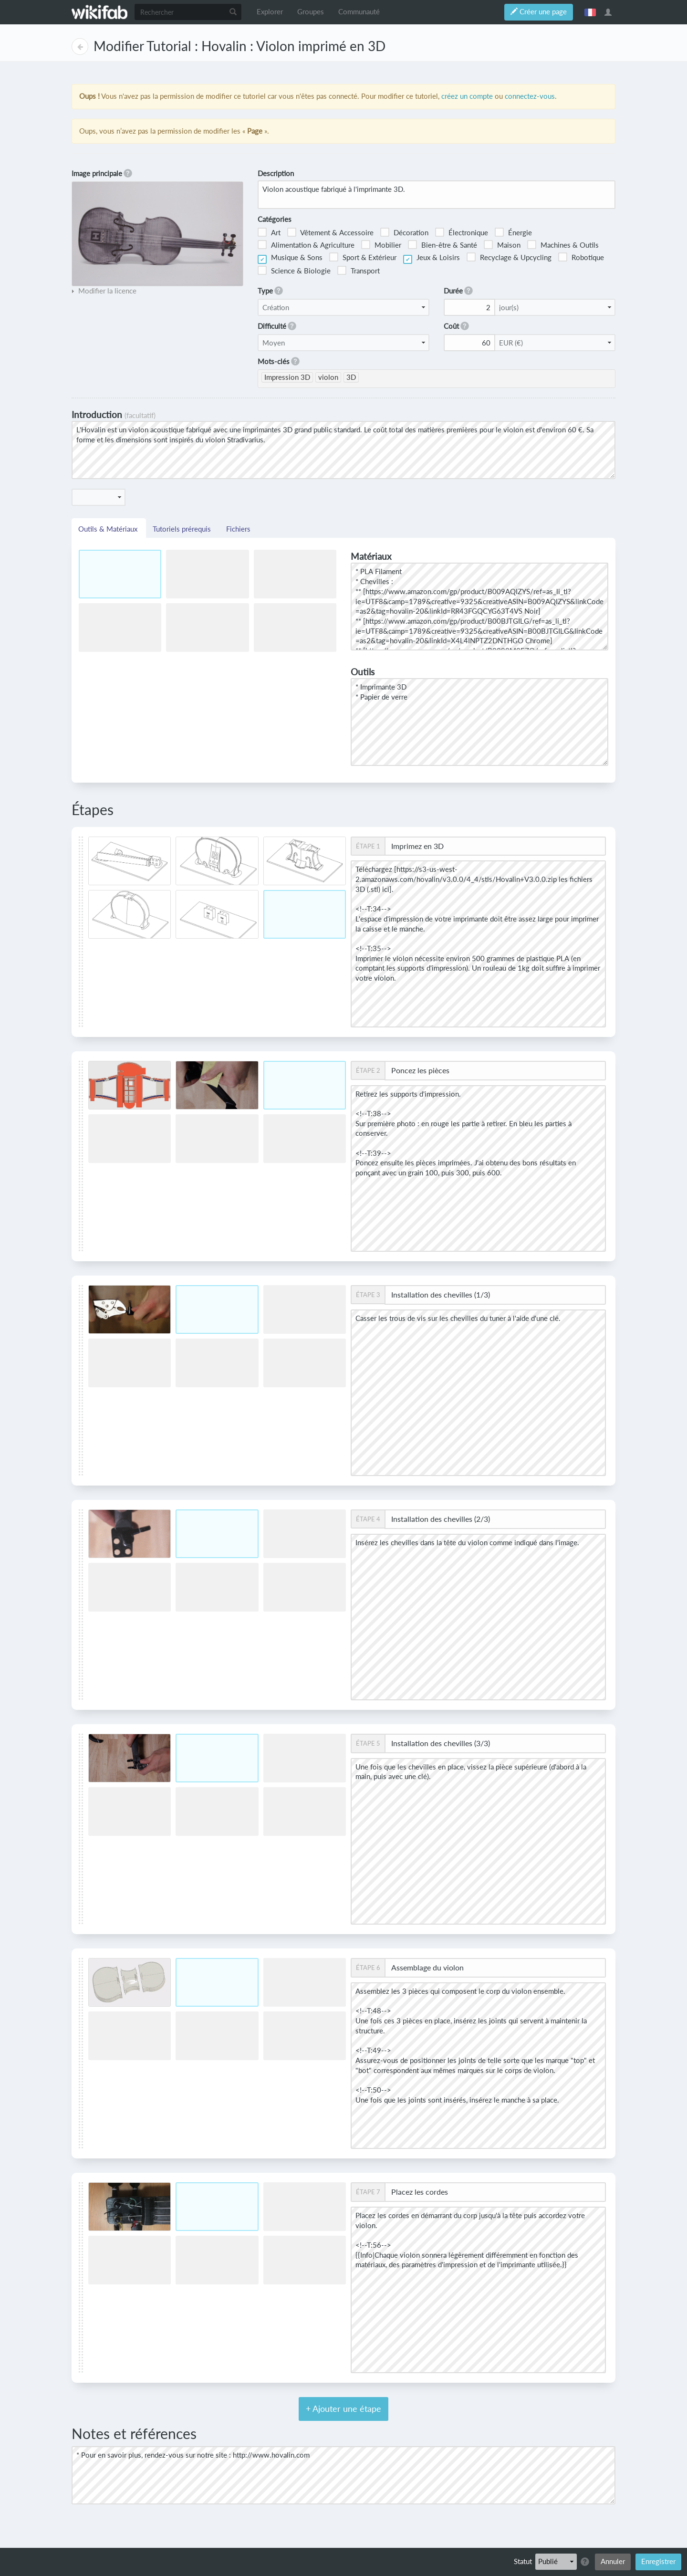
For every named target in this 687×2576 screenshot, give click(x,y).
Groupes (310, 12)
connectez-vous (530, 96)
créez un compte (467, 96)
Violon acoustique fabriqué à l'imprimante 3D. (436, 194)
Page (80, 46)
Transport (358, 270)
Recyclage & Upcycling (509, 257)
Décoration (404, 232)
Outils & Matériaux (108, 528)
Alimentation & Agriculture (306, 244)
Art (269, 232)
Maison (502, 244)
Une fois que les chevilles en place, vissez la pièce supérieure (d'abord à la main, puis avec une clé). (478, 1841)
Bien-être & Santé (442, 244)
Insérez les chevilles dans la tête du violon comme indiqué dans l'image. (478, 1617)
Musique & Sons (290, 258)
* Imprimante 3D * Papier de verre (479, 722)
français (590, 12)
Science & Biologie (294, 270)
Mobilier (381, 244)
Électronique (461, 232)
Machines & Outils (563, 244)
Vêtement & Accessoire (330, 232)
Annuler (613, 2561)
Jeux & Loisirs (431, 258)
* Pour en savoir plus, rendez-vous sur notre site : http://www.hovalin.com (343, 2475)
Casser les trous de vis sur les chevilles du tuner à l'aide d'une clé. (478, 1392)
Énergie (513, 232)
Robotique (581, 257)
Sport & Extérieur (362, 257)
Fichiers (238, 528)
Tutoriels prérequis (183, 528)
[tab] (104, 291)
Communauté (359, 12)
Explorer (270, 12)
